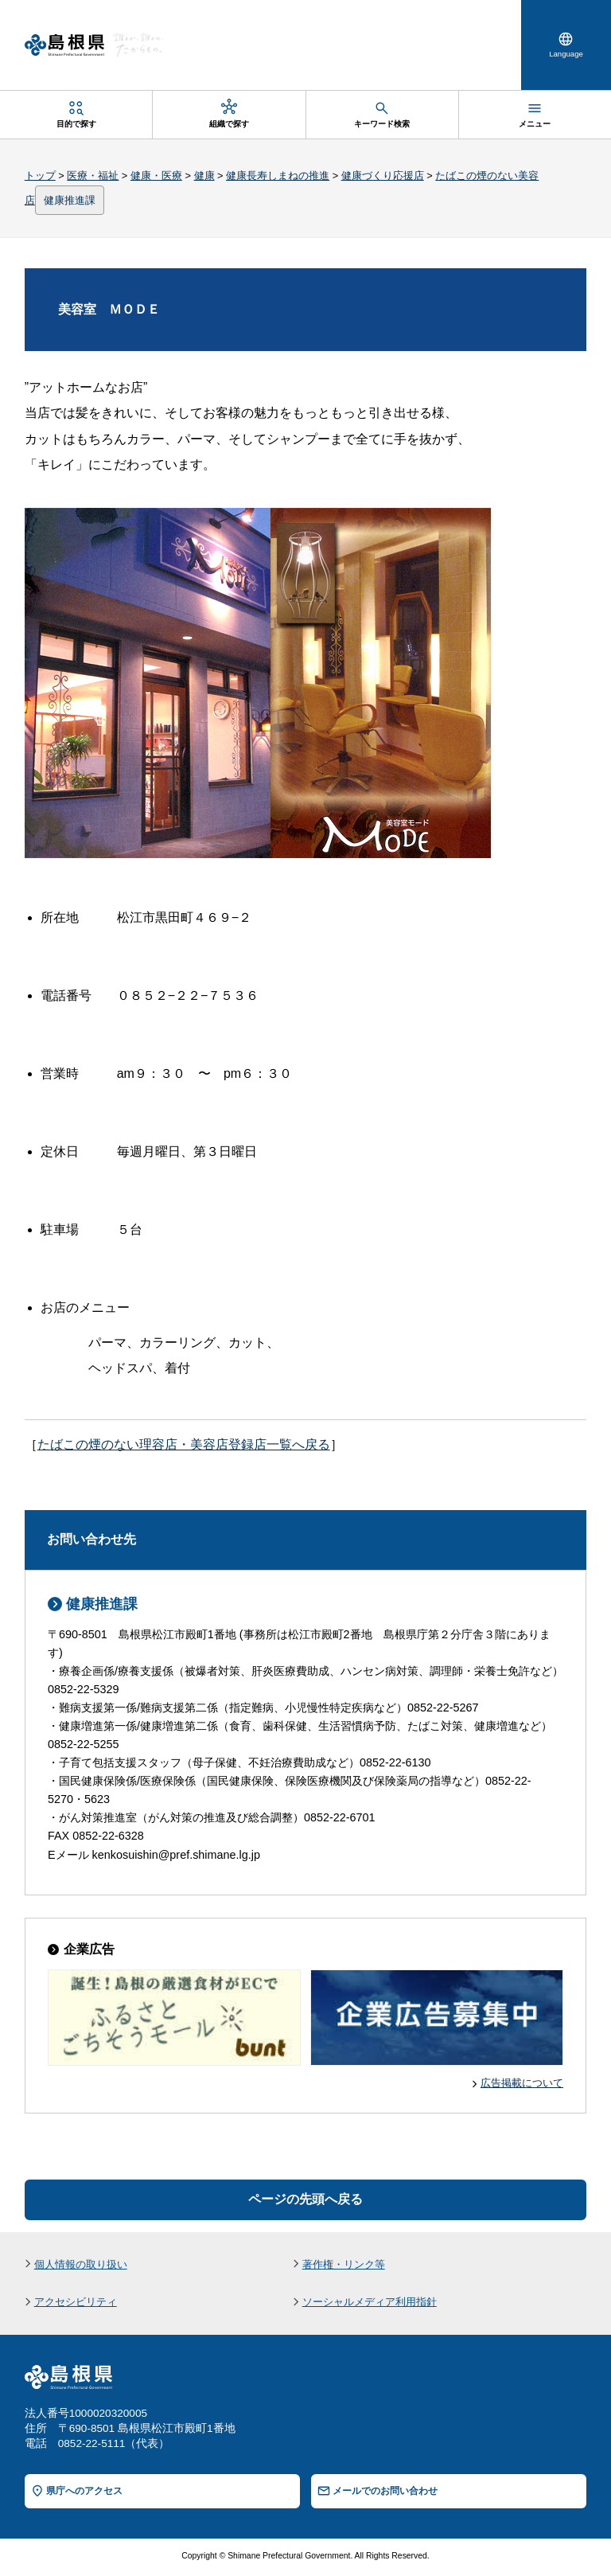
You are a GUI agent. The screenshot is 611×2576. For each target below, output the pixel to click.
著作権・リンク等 (343, 2266)
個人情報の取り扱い (80, 2266)
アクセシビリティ (75, 2304)
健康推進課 (69, 202)
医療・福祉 (93, 177)
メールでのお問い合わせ (385, 2492)
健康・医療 (156, 177)
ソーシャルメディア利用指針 (369, 2304)
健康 (204, 177)
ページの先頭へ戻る (305, 2200)
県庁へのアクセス (84, 2492)
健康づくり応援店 (382, 177)
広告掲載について (522, 2084)
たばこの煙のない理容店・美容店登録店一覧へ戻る (183, 1446)
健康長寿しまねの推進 (277, 177)
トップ (40, 177)
